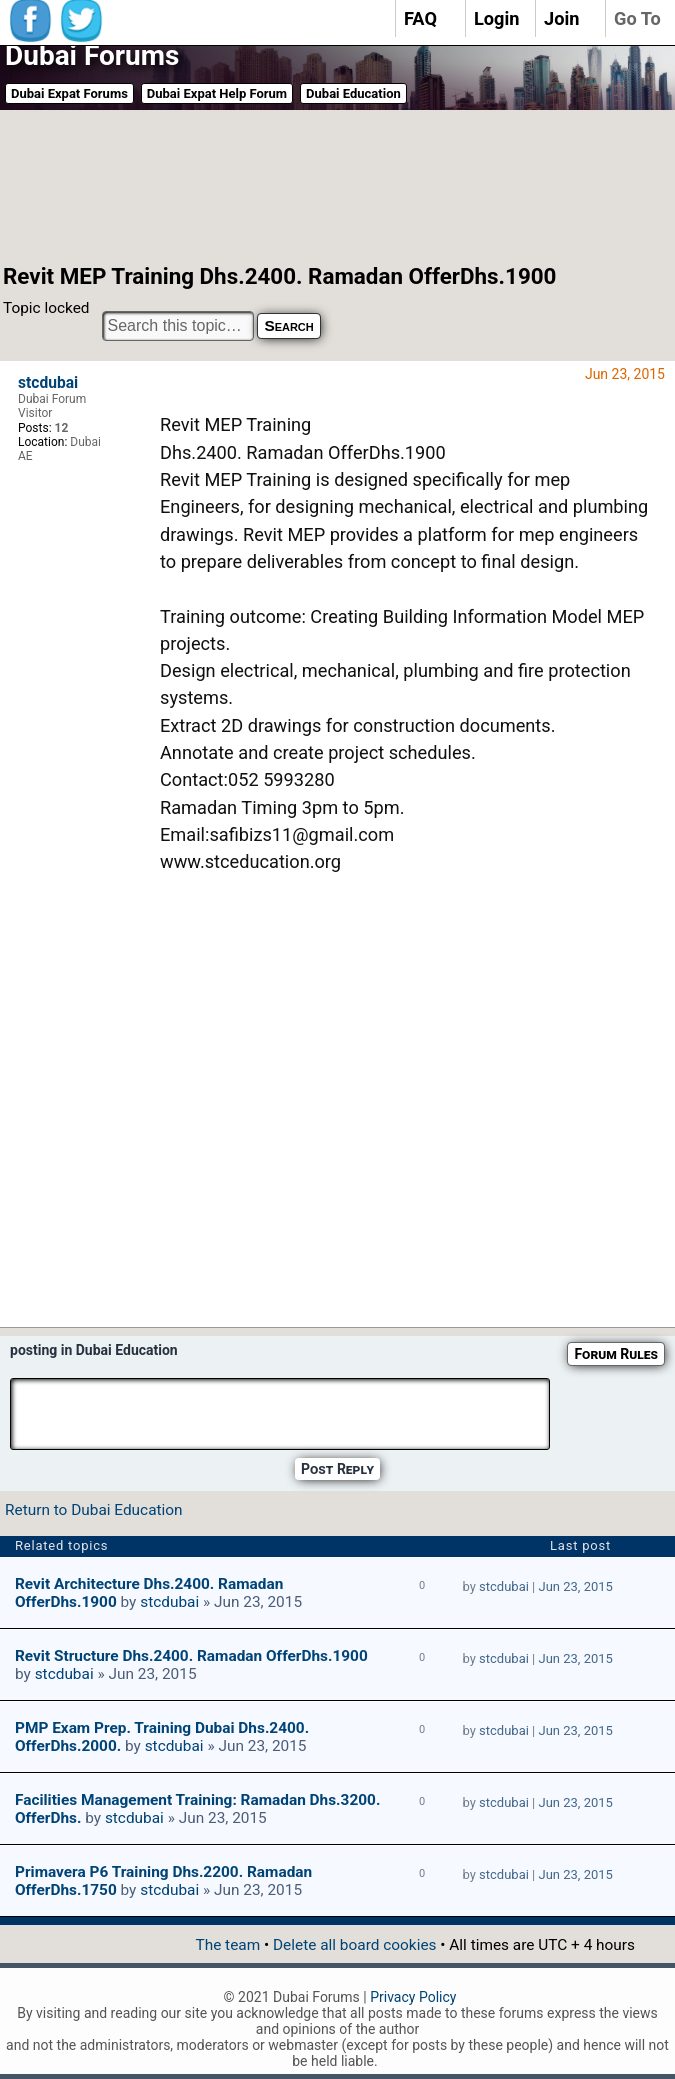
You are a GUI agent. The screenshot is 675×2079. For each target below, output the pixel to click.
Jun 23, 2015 (576, 1586)
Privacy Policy (413, 1997)
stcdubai (48, 383)
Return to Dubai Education (94, 1510)
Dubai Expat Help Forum (217, 93)
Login (497, 18)
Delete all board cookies (354, 1945)
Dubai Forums (92, 55)
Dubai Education (353, 93)
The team (227, 1945)
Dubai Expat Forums (69, 93)
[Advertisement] (319, 185)
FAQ (420, 18)
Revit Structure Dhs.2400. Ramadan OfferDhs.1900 (191, 1656)
